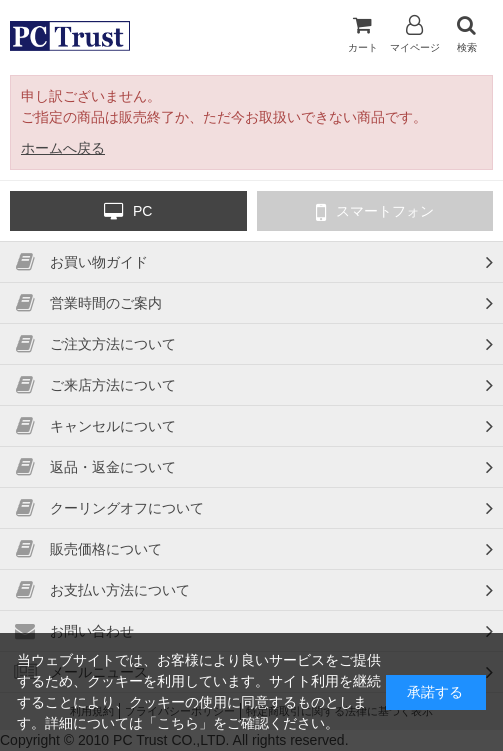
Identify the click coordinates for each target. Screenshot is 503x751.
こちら (178, 723)
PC (128, 212)
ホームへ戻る (63, 148)
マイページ (415, 34)
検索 (467, 34)
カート (363, 34)
